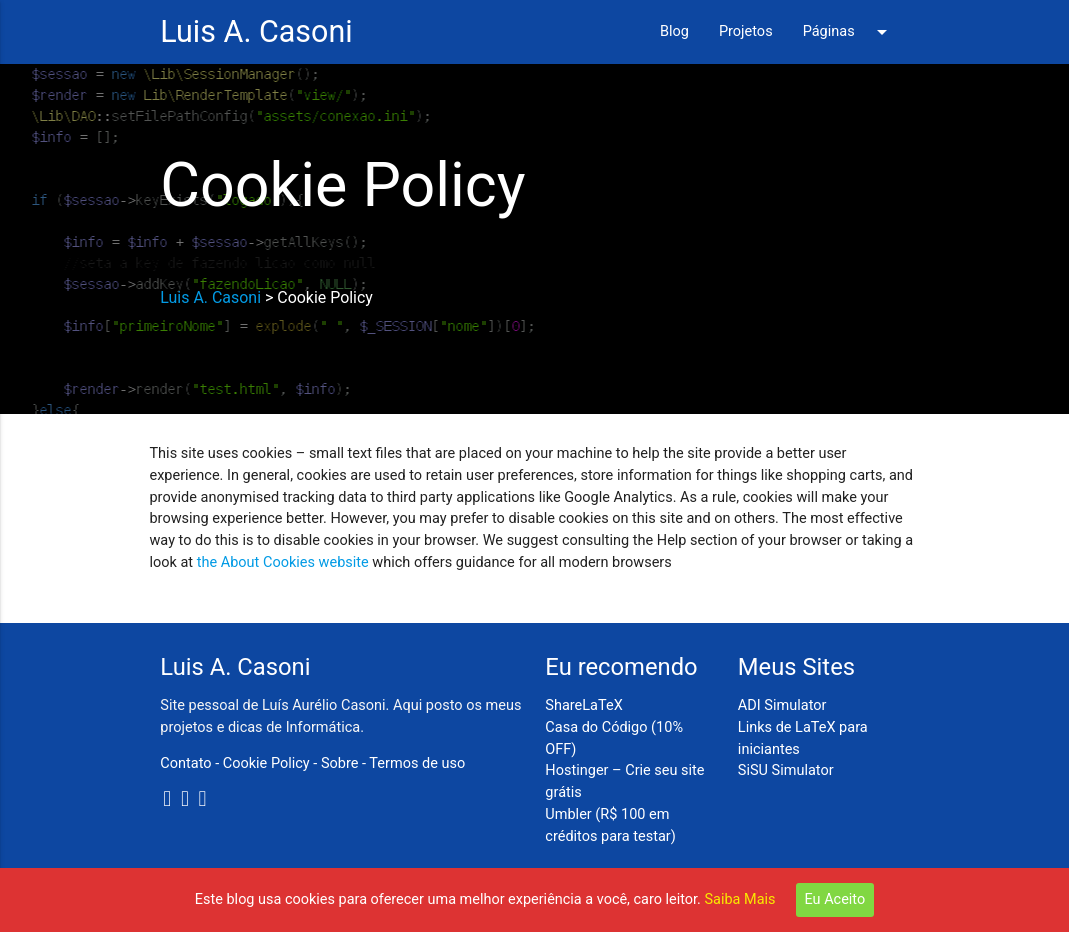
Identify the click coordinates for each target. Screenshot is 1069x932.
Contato (185, 763)
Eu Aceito (835, 899)
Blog (674, 31)
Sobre (340, 763)
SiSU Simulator (786, 770)
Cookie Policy (266, 763)
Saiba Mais (740, 899)
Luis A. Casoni (256, 31)
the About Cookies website (283, 562)
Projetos (746, 31)
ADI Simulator (782, 705)
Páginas (848, 32)
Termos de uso (417, 763)
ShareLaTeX (583, 705)
